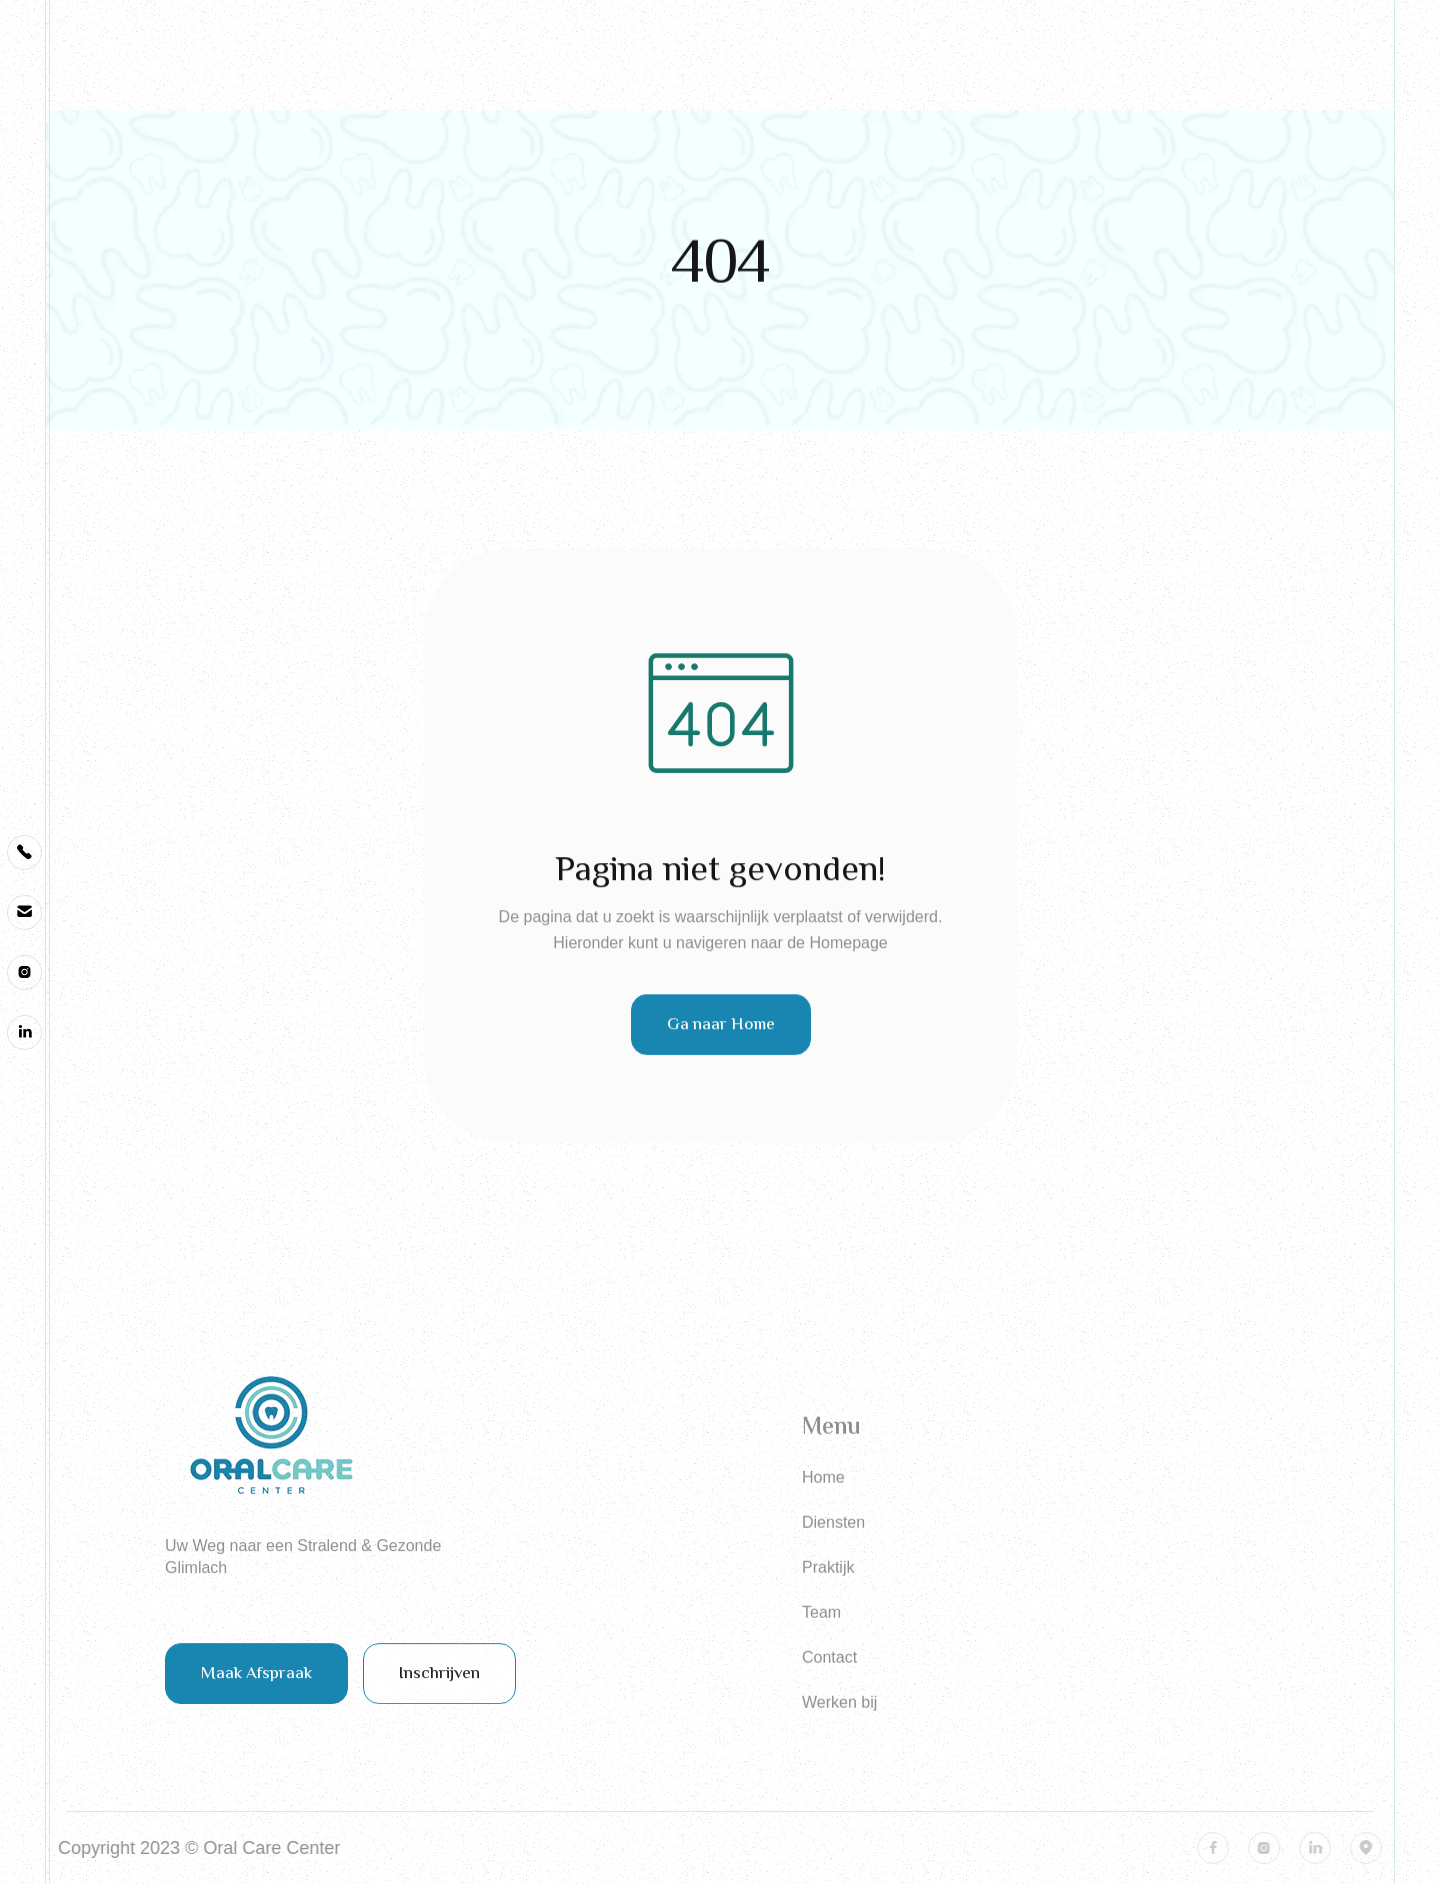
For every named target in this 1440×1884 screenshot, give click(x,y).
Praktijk (828, 1608)
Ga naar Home (720, 1037)
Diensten (833, 1563)
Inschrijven (439, 1686)
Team (821, 1653)
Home (823, 1518)
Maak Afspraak (256, 1686)
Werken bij (839, 1743)
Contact (829, 1698)
